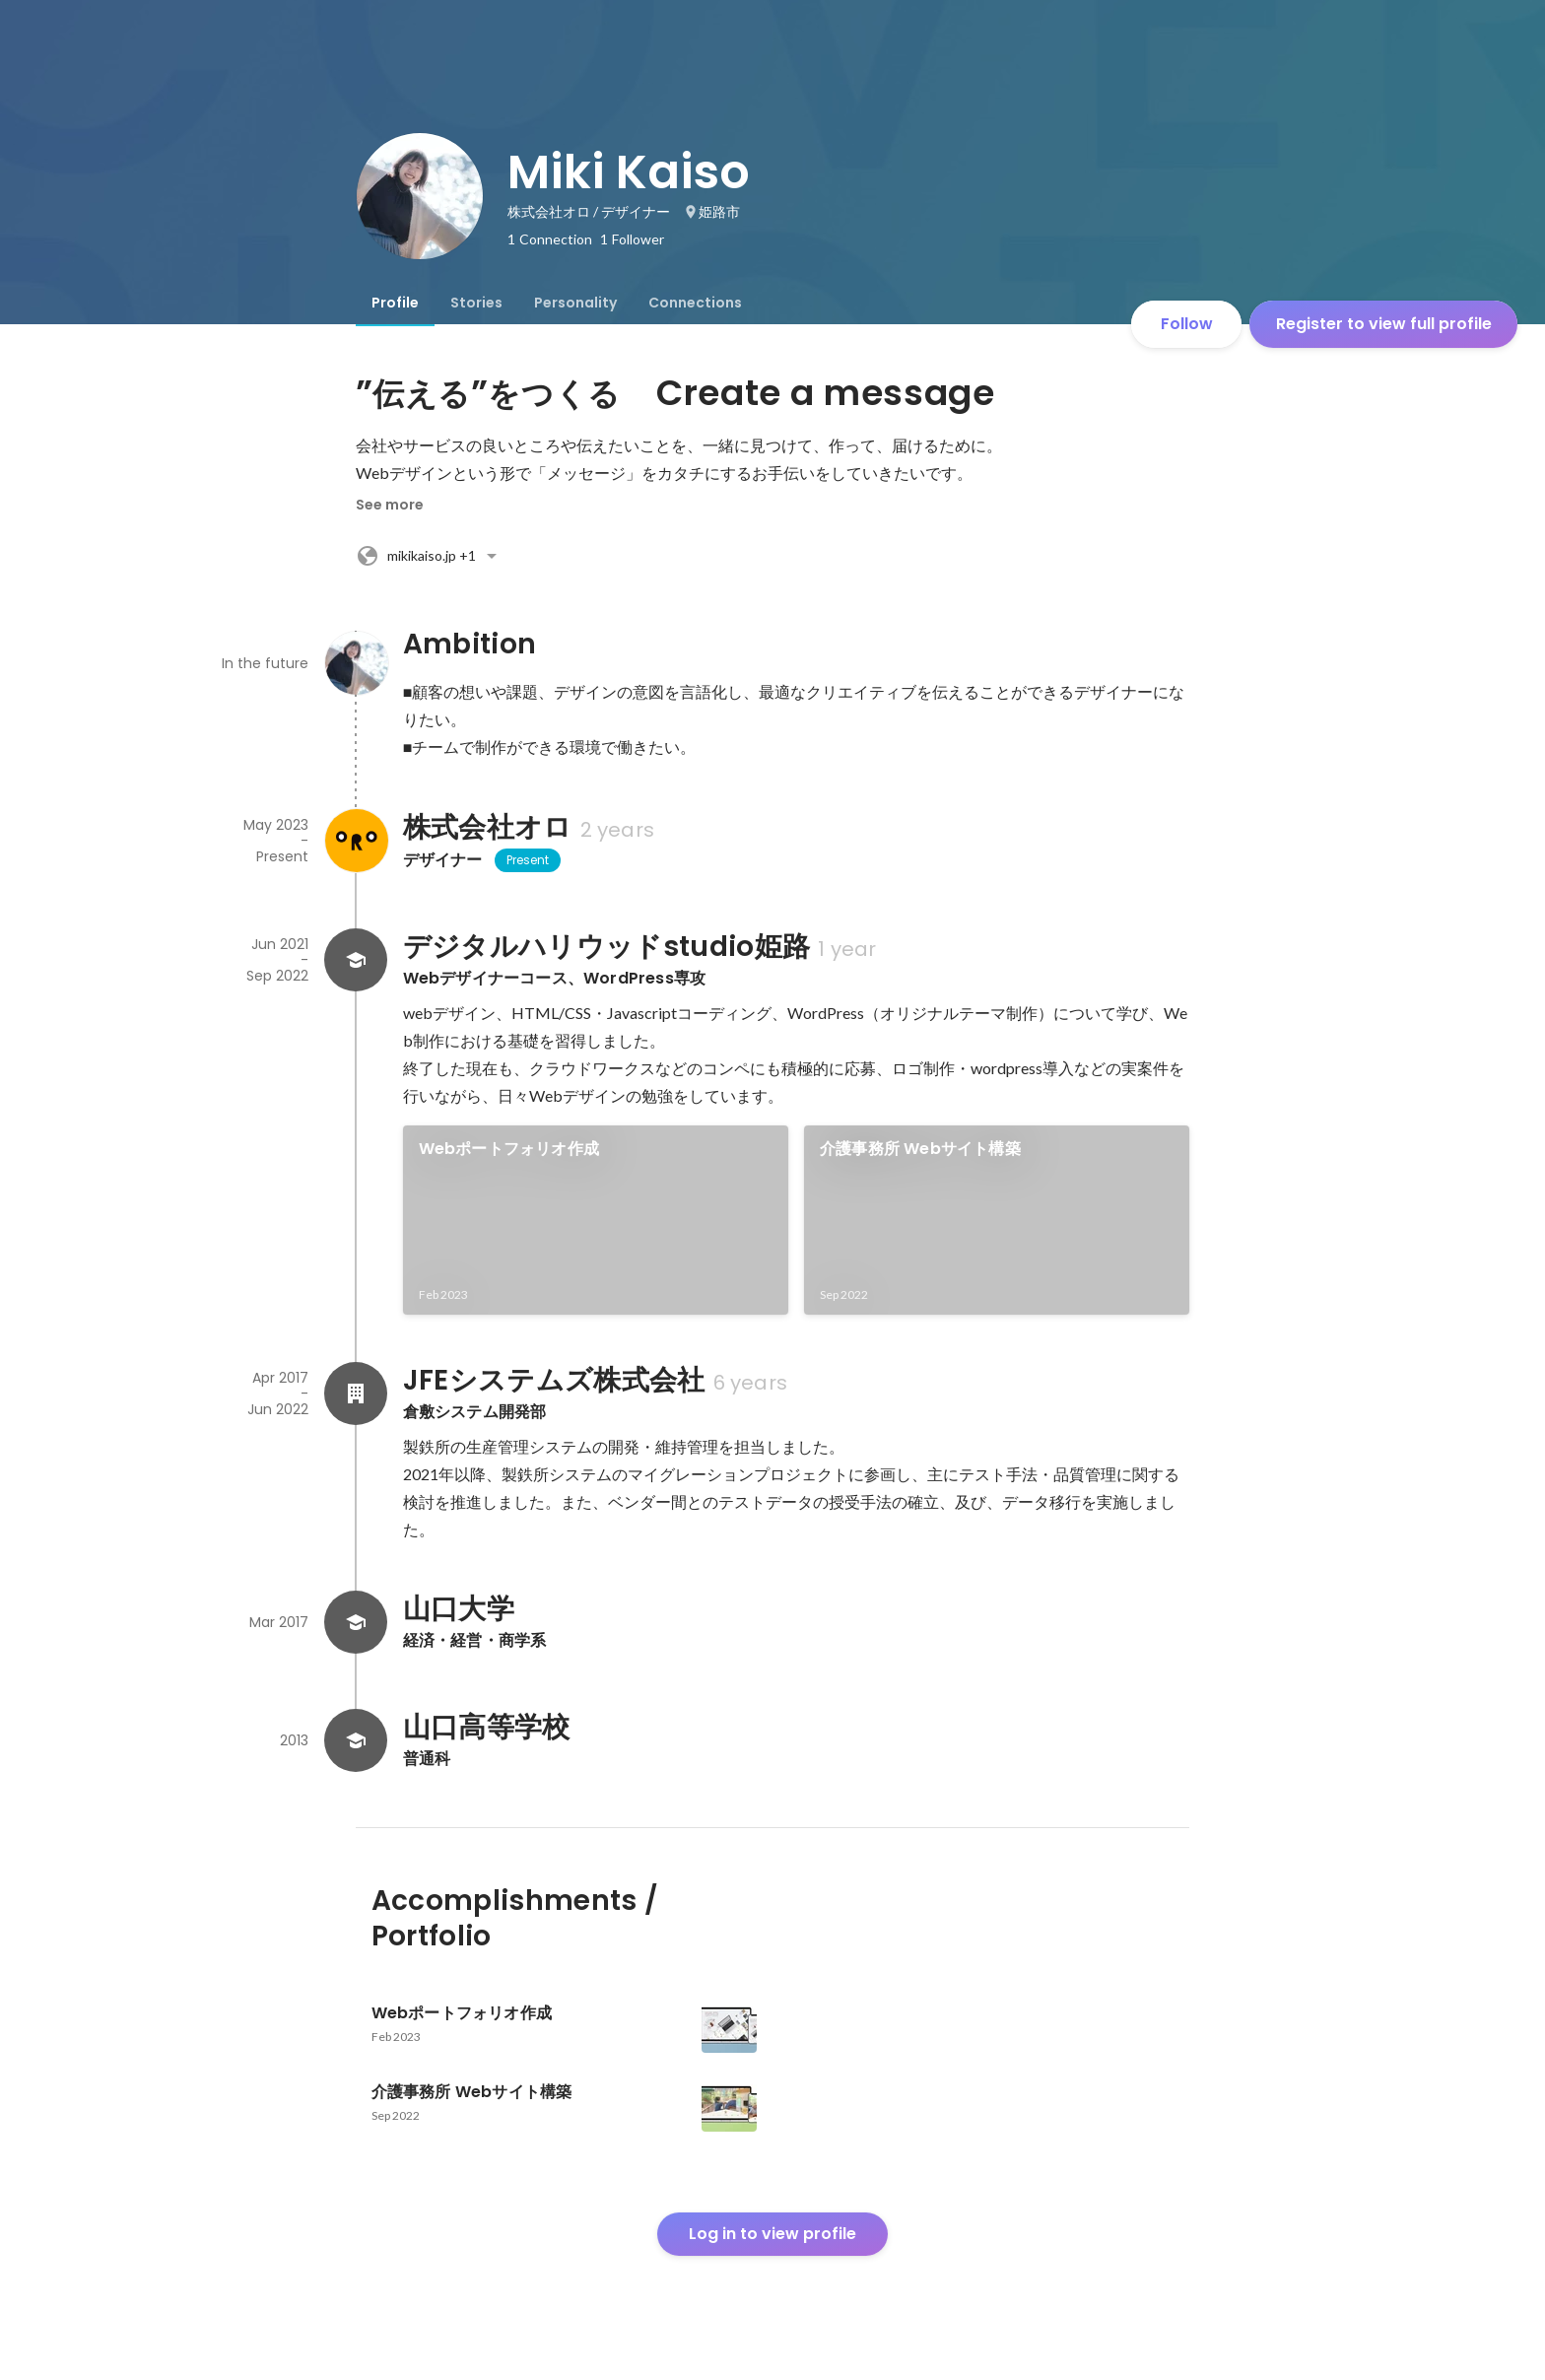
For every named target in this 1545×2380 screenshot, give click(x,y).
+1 (430, 556)
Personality (575, 302)
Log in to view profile (772, 2233)
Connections (695, 302)
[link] (595, 1220)
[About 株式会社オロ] (355, 840)
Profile (395, 302)
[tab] (395, 302)
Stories (476, 302)
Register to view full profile (1384, 323)
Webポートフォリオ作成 (509, 1148)
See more (390, 504)
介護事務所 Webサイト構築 (920, 1148)
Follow (1187, 323)
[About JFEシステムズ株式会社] (355, 1393)
